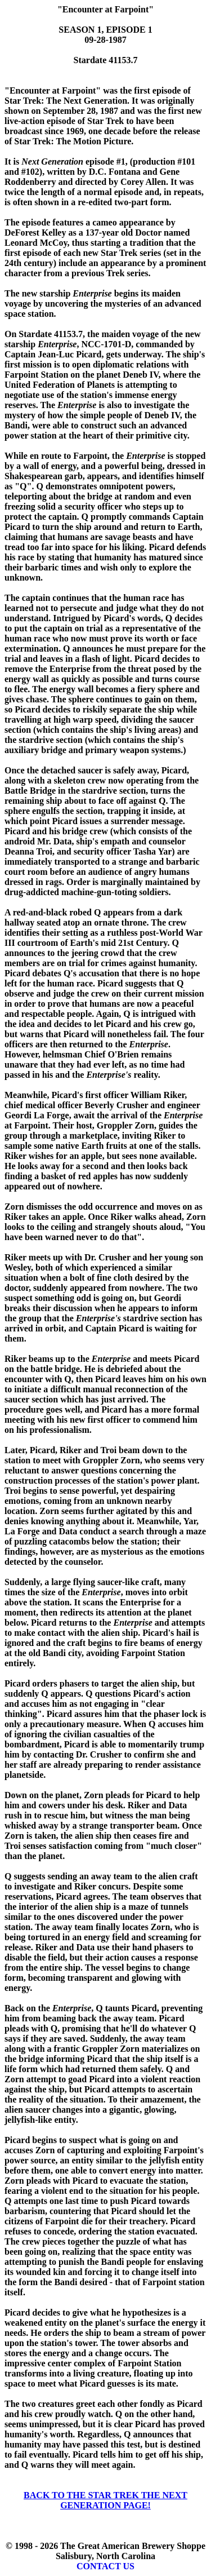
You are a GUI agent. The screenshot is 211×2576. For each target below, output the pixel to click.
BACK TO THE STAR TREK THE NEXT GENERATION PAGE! (105, 2500)
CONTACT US (105, 2566)
